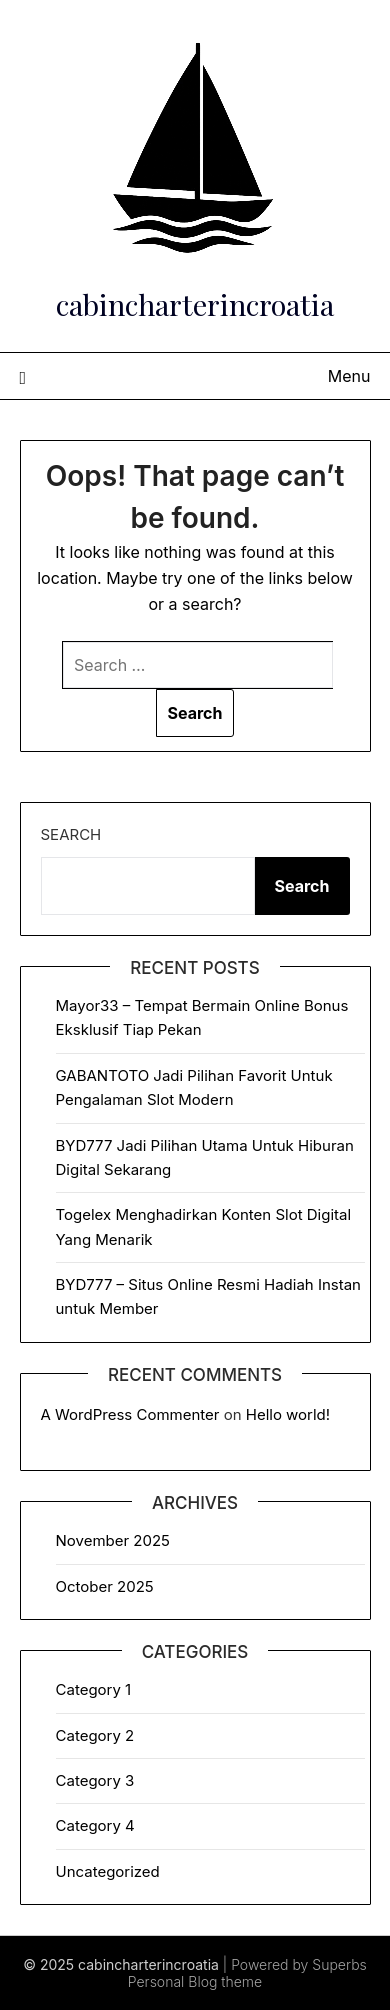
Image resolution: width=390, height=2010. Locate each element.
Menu (349, 376)
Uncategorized (108, 1871)
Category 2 (95, 1735)
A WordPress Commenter (130, 1414)
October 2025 (105, 1586)
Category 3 (95, 1780)
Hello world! (288, 1414)
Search (71, 834)
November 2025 (113, 1540)
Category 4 (95, 1825)
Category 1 (94, 1689)
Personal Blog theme (195, 1981)
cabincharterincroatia (195, 304)
